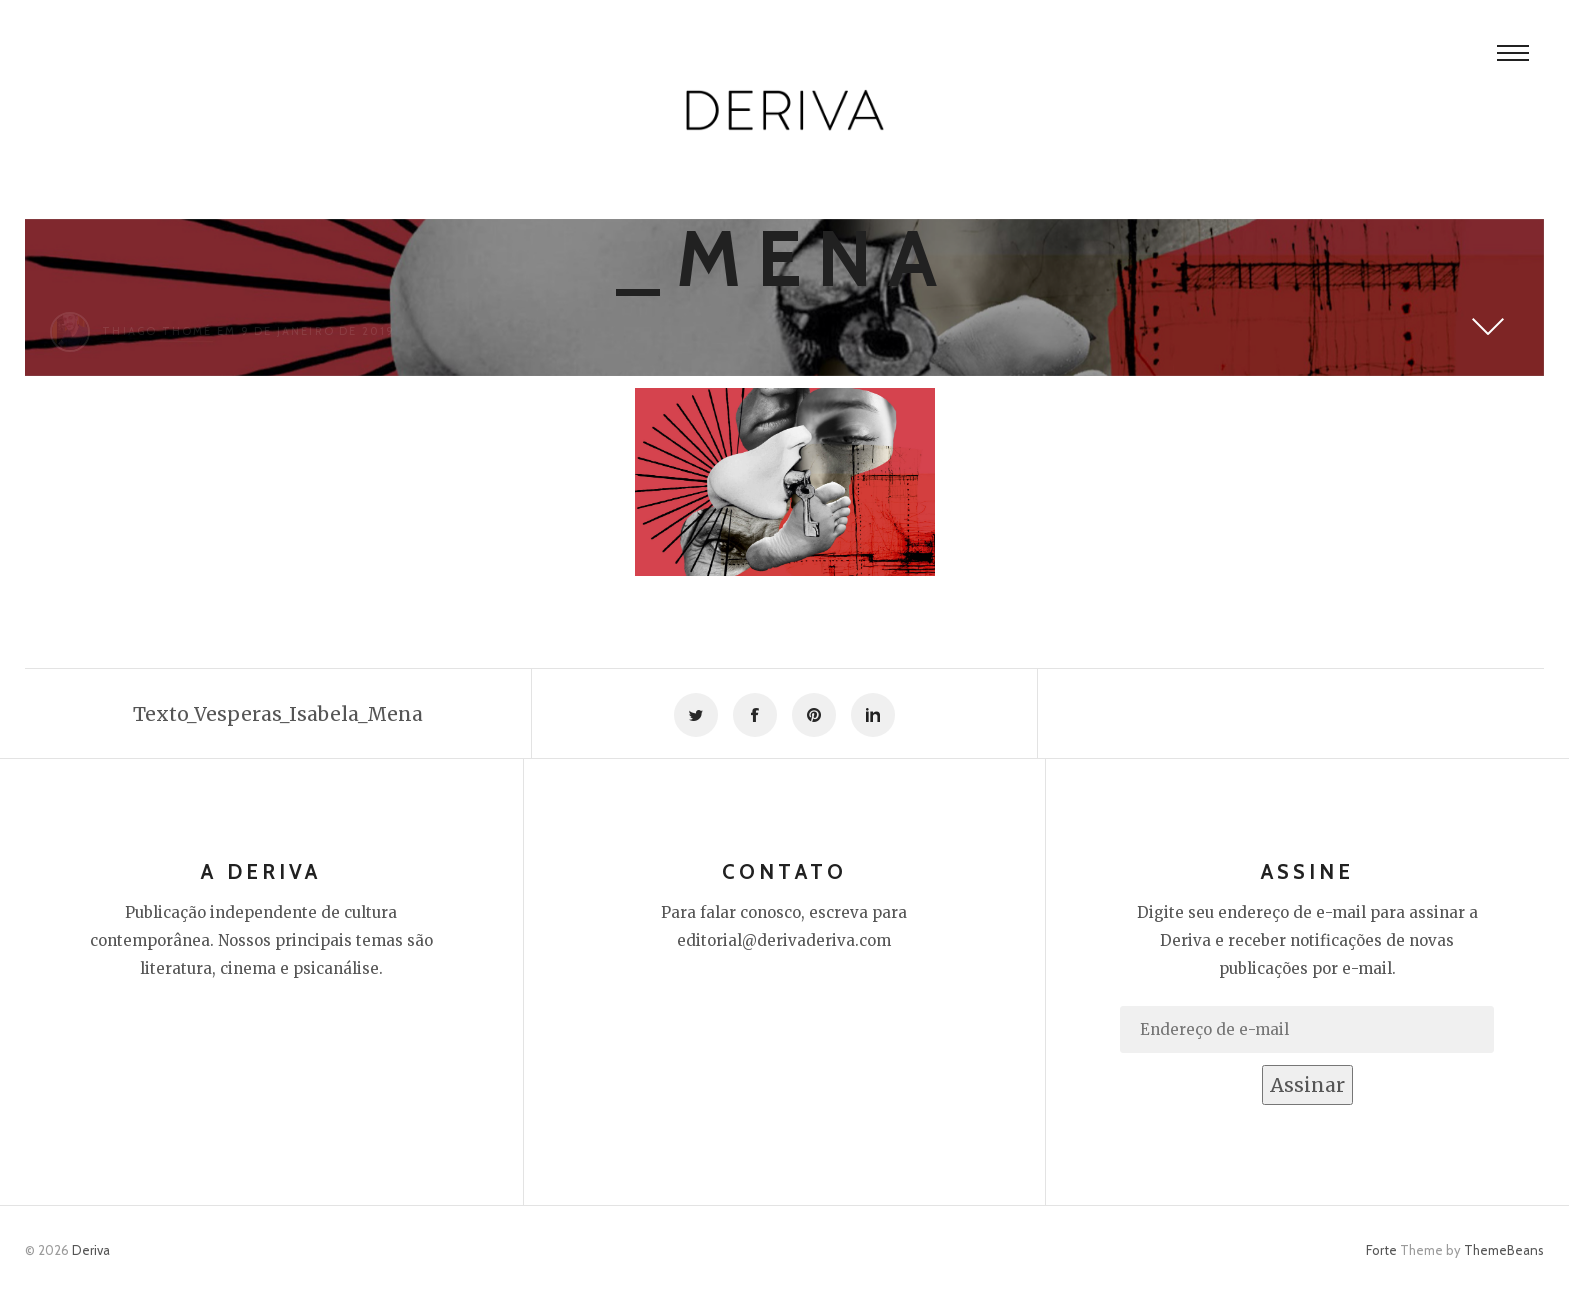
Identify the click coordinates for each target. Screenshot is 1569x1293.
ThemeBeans (1504, 1250)
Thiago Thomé (157, 331)
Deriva (91, 1250)
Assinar (1307, 1085)
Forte (1381, 1250)
